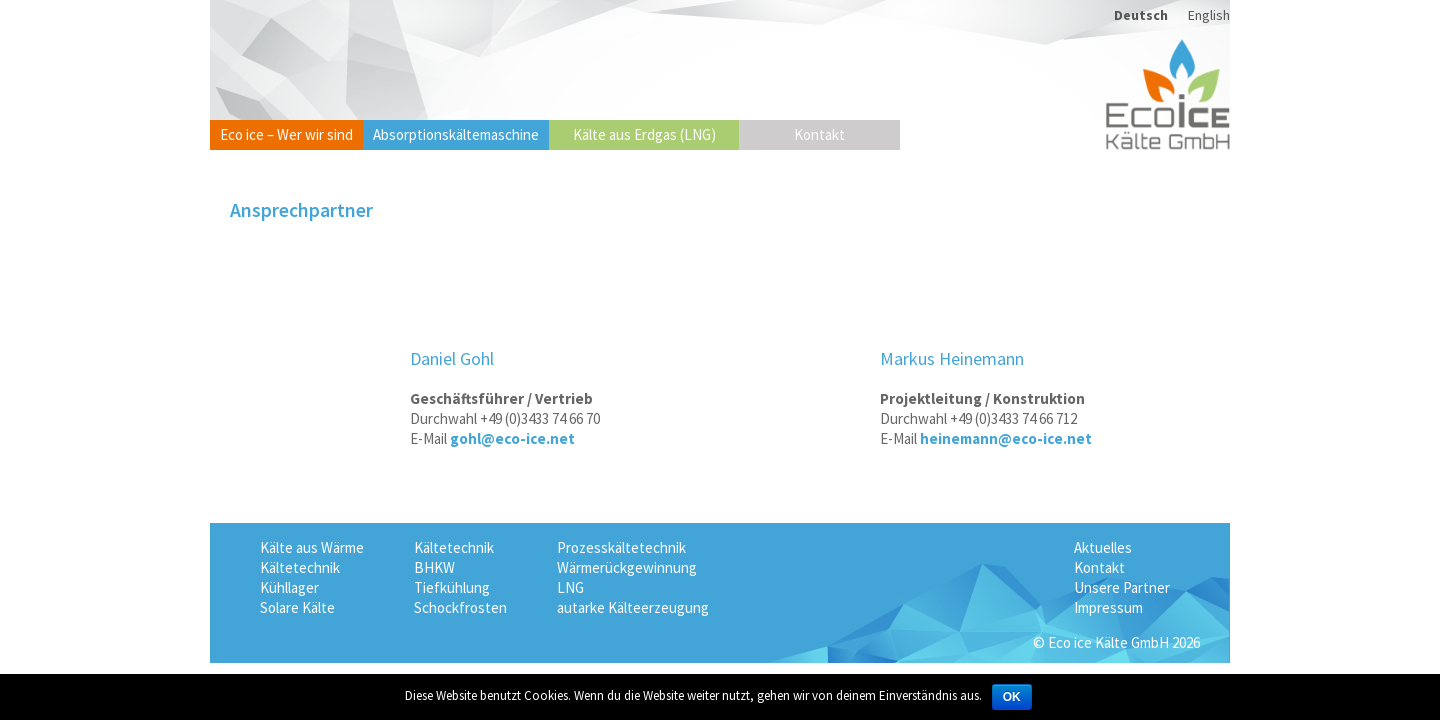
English (1209, 15)
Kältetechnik (300, 567)
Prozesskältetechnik (621, 547)
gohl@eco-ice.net (512, 438)
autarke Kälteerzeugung (633, 607)
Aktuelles (1103, 547)
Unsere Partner (1122, 587)
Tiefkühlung (452, 587)
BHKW (434, 567)
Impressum (1108, 607)
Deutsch (1141, 15)
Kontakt (819, 134)
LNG (570, 587)
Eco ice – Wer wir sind (286, 134)
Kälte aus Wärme (312, 547)
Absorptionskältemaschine (456, 134)
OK (1012, 697)
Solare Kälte (297, 607)
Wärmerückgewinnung (627, 567)
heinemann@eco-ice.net (1006, 438)
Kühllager (289, 587)
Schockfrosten (460, 607)
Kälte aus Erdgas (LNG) (644, 134)
